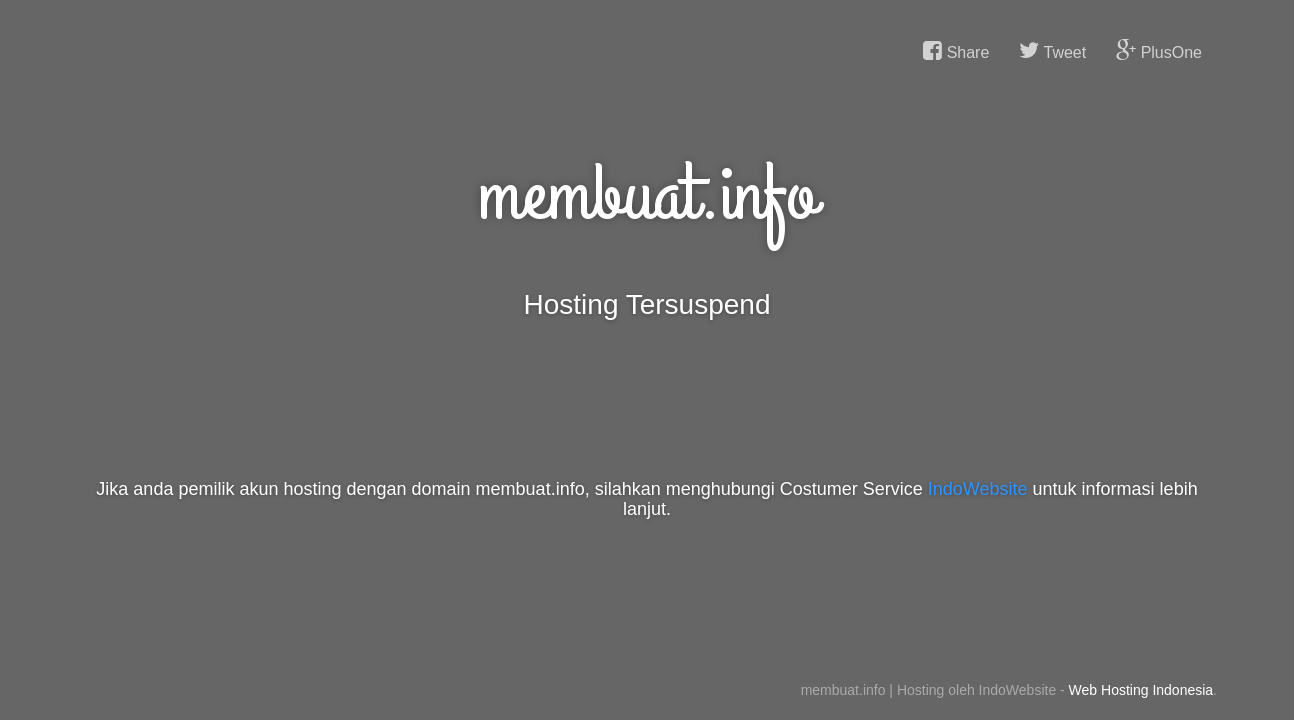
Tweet (1052, 51)
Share (956, 51)
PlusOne (1159, 51)
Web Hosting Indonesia (1141, 690)
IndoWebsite (978, 489)
